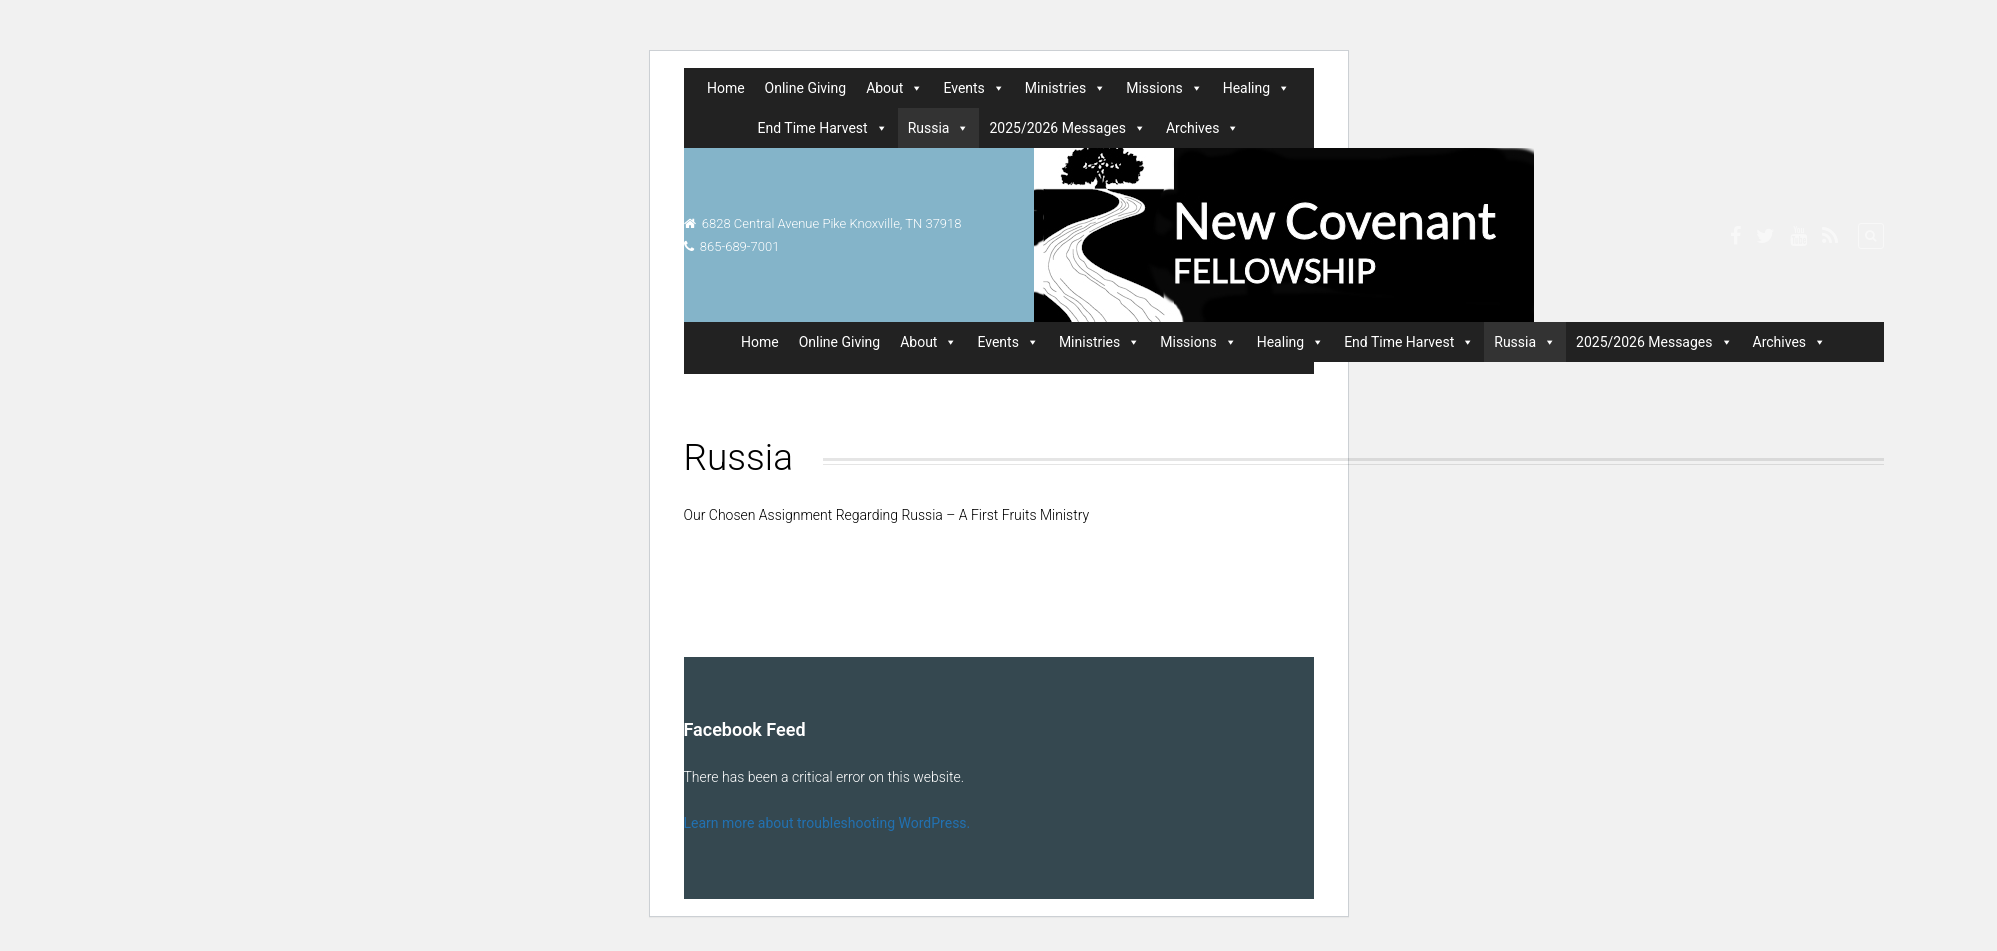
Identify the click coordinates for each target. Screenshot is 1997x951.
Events (973, 88)
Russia (939, 128)
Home (726, 88)
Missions (1164, 88)
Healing (1256, 88)
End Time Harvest (823, 128)
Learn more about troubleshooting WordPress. (827, 823)
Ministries (1065, 88)
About (894, 88)
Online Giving (806, 88)
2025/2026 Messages (1067, 128)
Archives (1203, 128)
